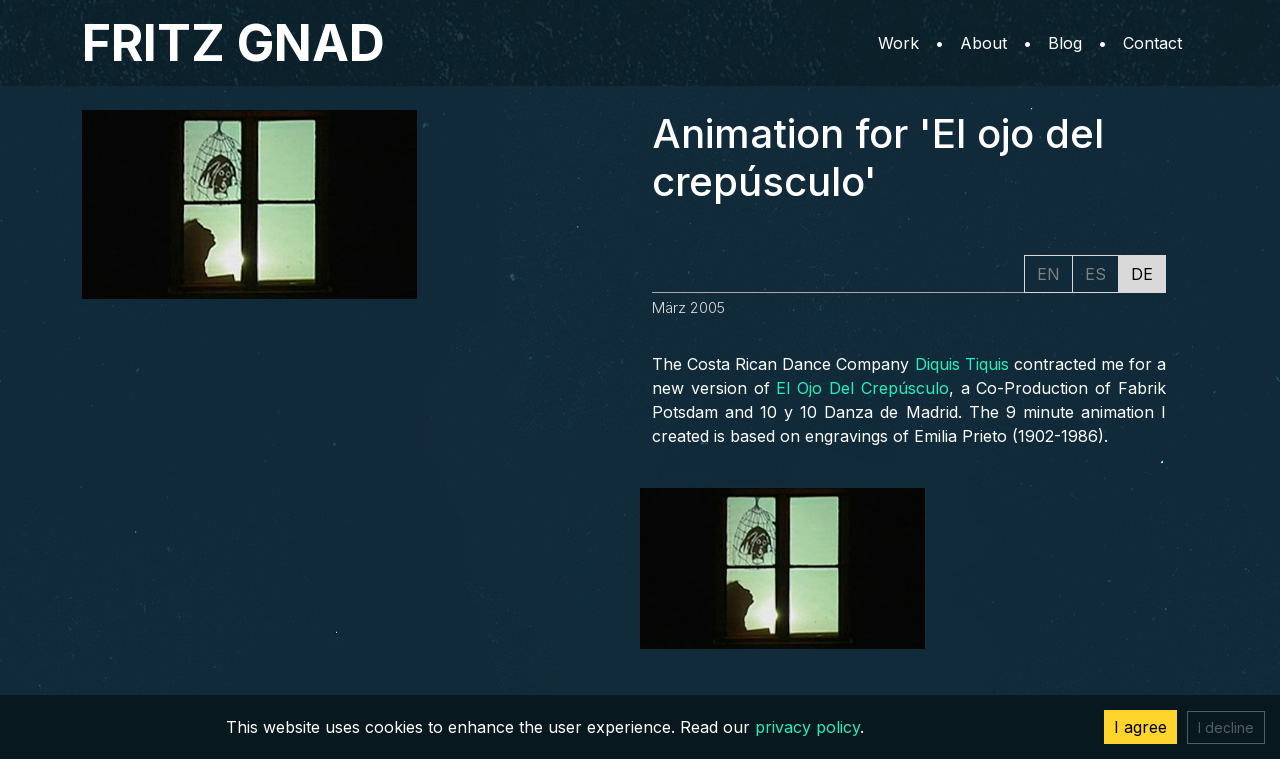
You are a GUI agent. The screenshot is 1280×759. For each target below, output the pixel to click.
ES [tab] (1095, 274)
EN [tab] (1048, 274)
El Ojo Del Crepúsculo (862, 388)
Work (898, 43)
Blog (1065, 43)
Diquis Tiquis (962, 364)
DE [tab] (1142, 274)
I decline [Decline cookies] (1226, 727)
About (983, 43)
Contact (1152, 43)
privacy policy (807, 727)
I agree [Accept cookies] (1140, 727)
